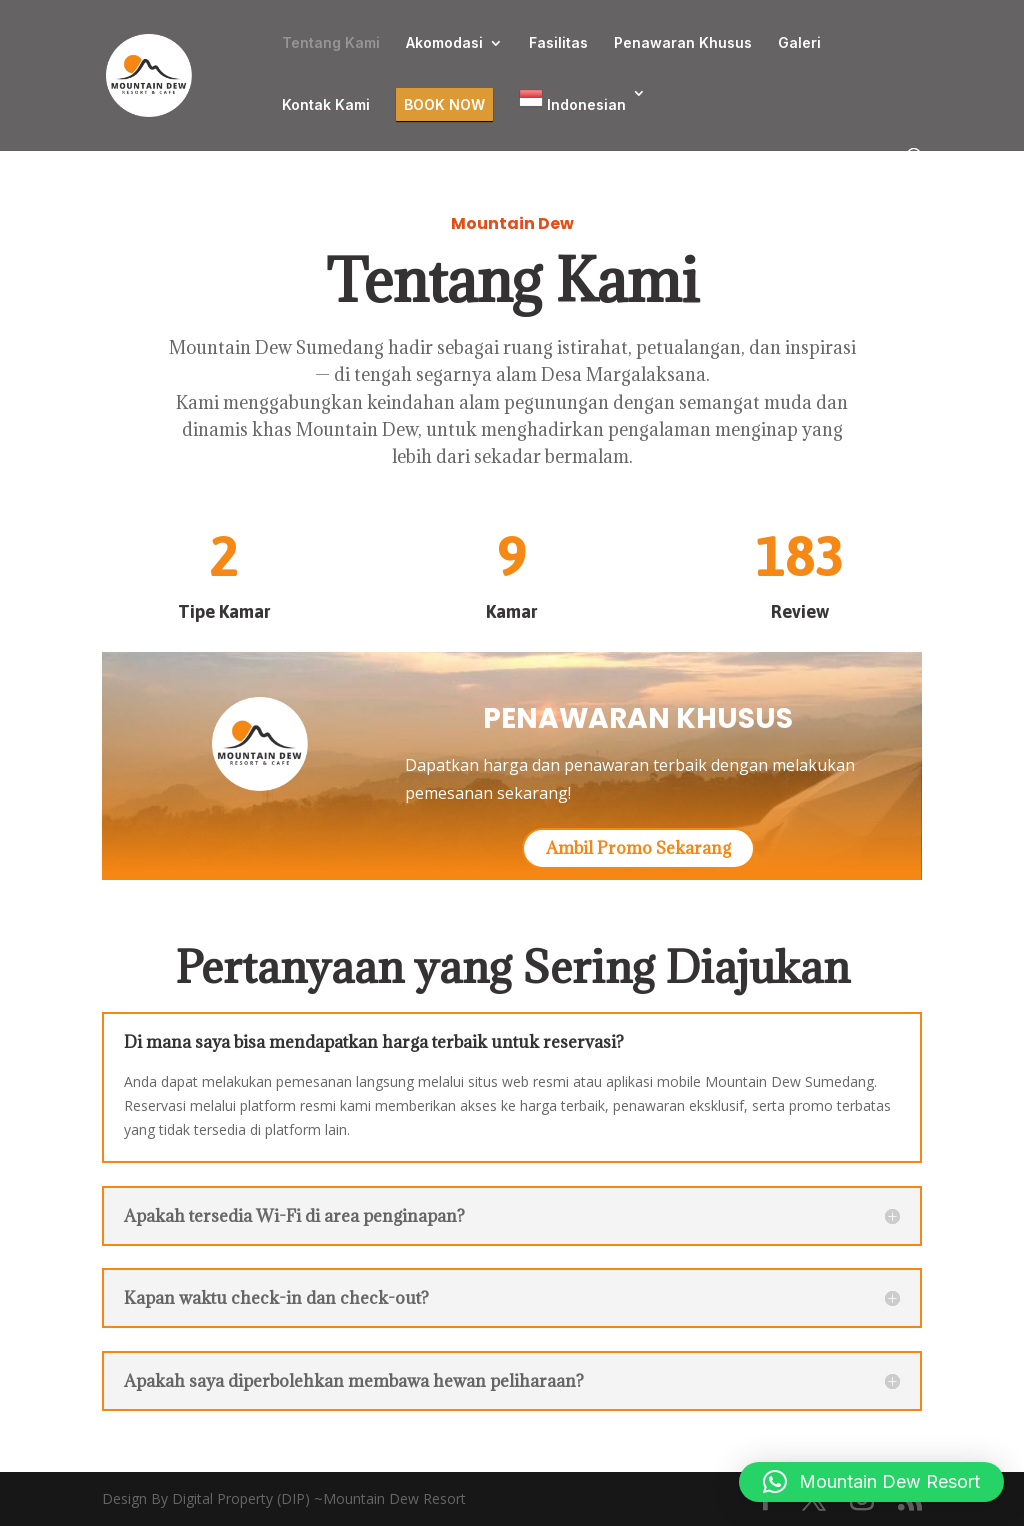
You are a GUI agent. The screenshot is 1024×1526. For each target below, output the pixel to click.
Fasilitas (558, 43)
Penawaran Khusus (683, 43)
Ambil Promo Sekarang (638, 848)
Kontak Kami (326, 105)
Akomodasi (444, 43)
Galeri (799, 43)
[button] (871, 1482)
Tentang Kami (331, 43)
